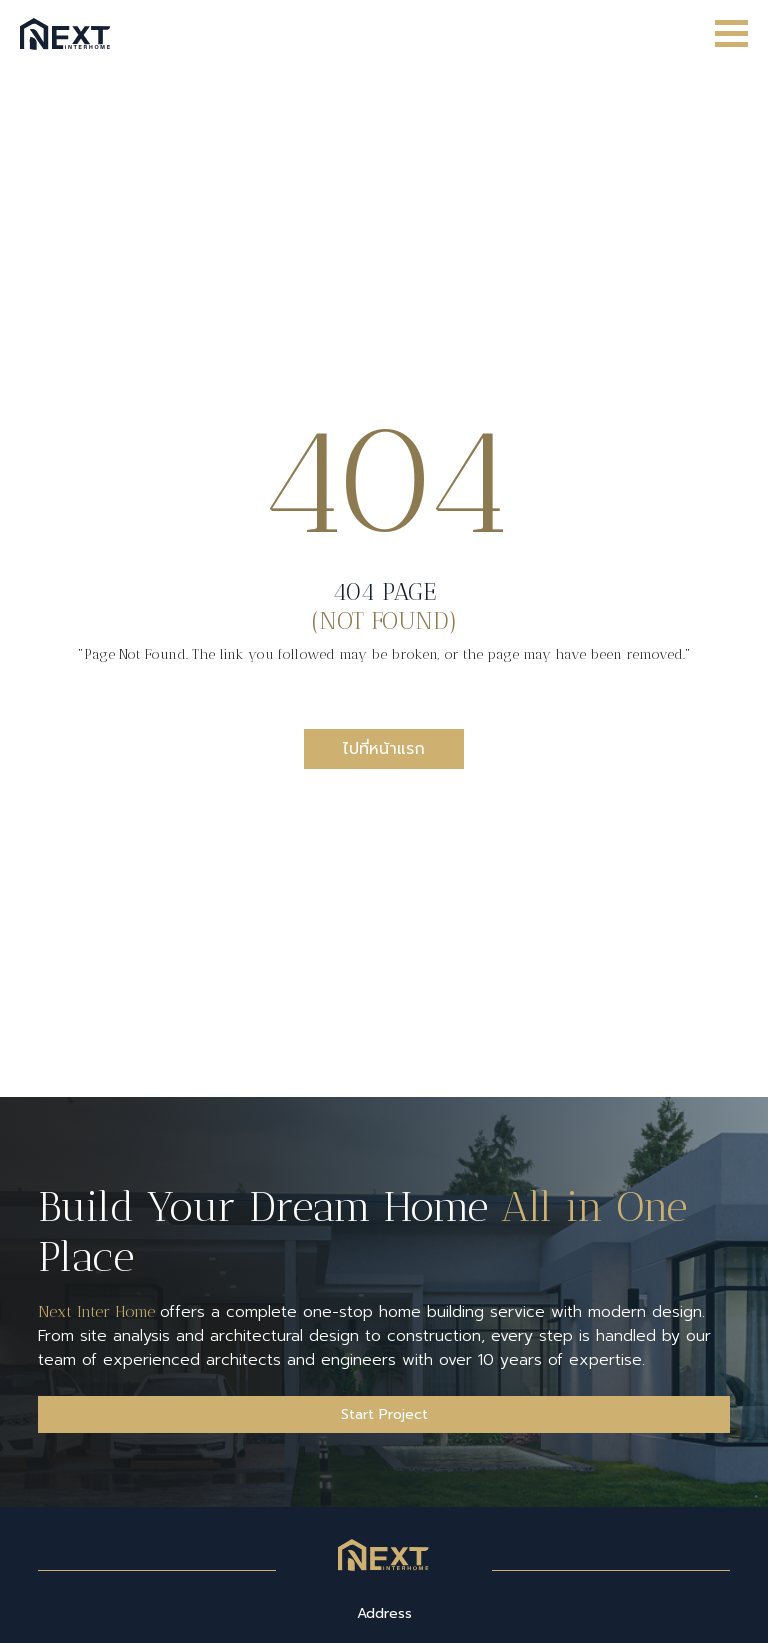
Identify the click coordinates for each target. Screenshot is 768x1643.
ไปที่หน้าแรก (384, 749)
